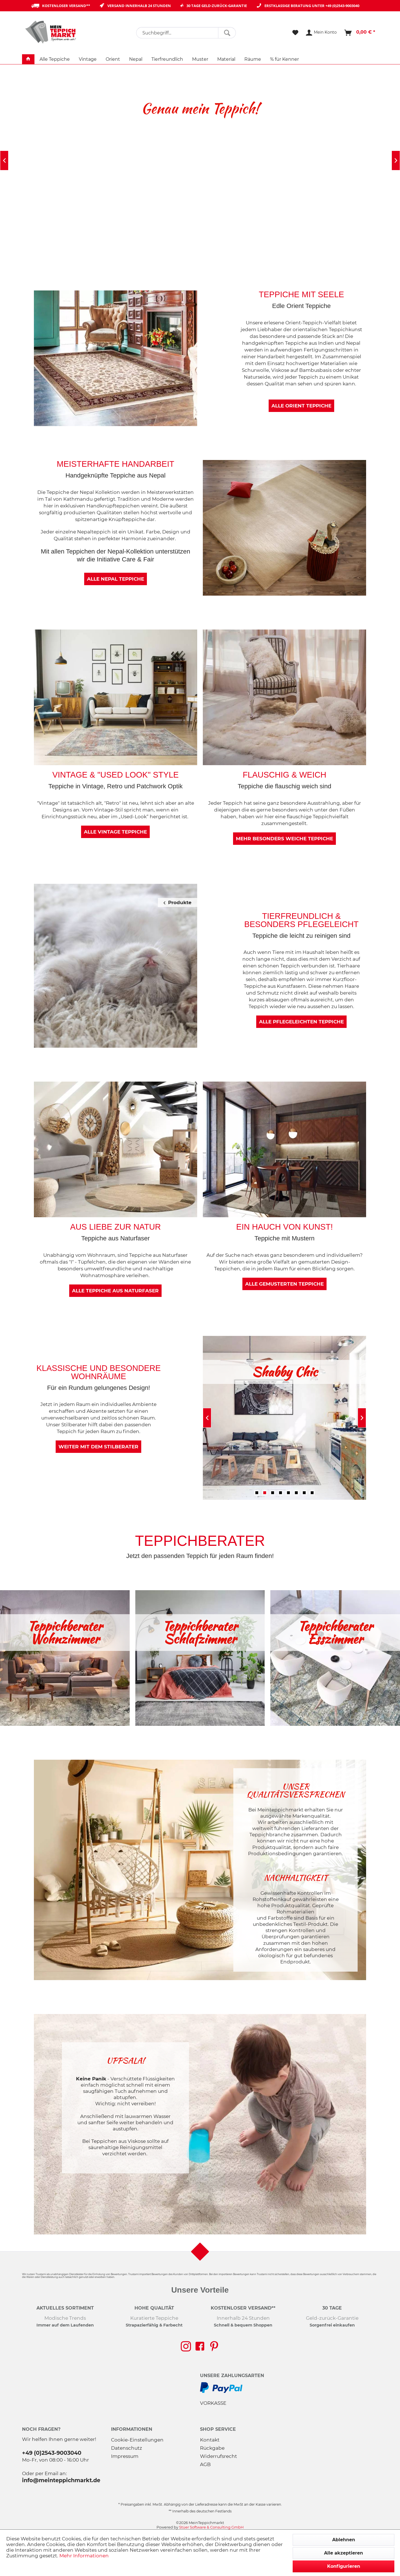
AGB (205, 2464)
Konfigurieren (343, 2566)
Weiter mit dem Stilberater (98, 1446)
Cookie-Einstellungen (137, 2440)
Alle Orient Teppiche (301, 406)
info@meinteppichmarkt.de (61, 2480)
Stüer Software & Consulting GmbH (211, 2527)
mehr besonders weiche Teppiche (284, 838)
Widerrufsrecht (218, 2456)
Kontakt (209, 2440)
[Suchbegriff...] (186, 32)
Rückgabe (212, 2448)
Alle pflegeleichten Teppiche (301, 1022)
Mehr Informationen (84, 2555)
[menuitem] (186, 32)
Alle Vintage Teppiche (115, 832)
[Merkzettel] (295, 32)
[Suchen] (227, 32)
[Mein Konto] (322, 32)
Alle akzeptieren (343, 2553)
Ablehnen (343, 2539)
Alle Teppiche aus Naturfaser (115, 1291)
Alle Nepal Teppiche (115, 579)
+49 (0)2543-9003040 (342, 5)
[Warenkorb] (360, 32)
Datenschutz (126, 2448)
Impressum (124, 2456)
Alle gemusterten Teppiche (284, 1284)
